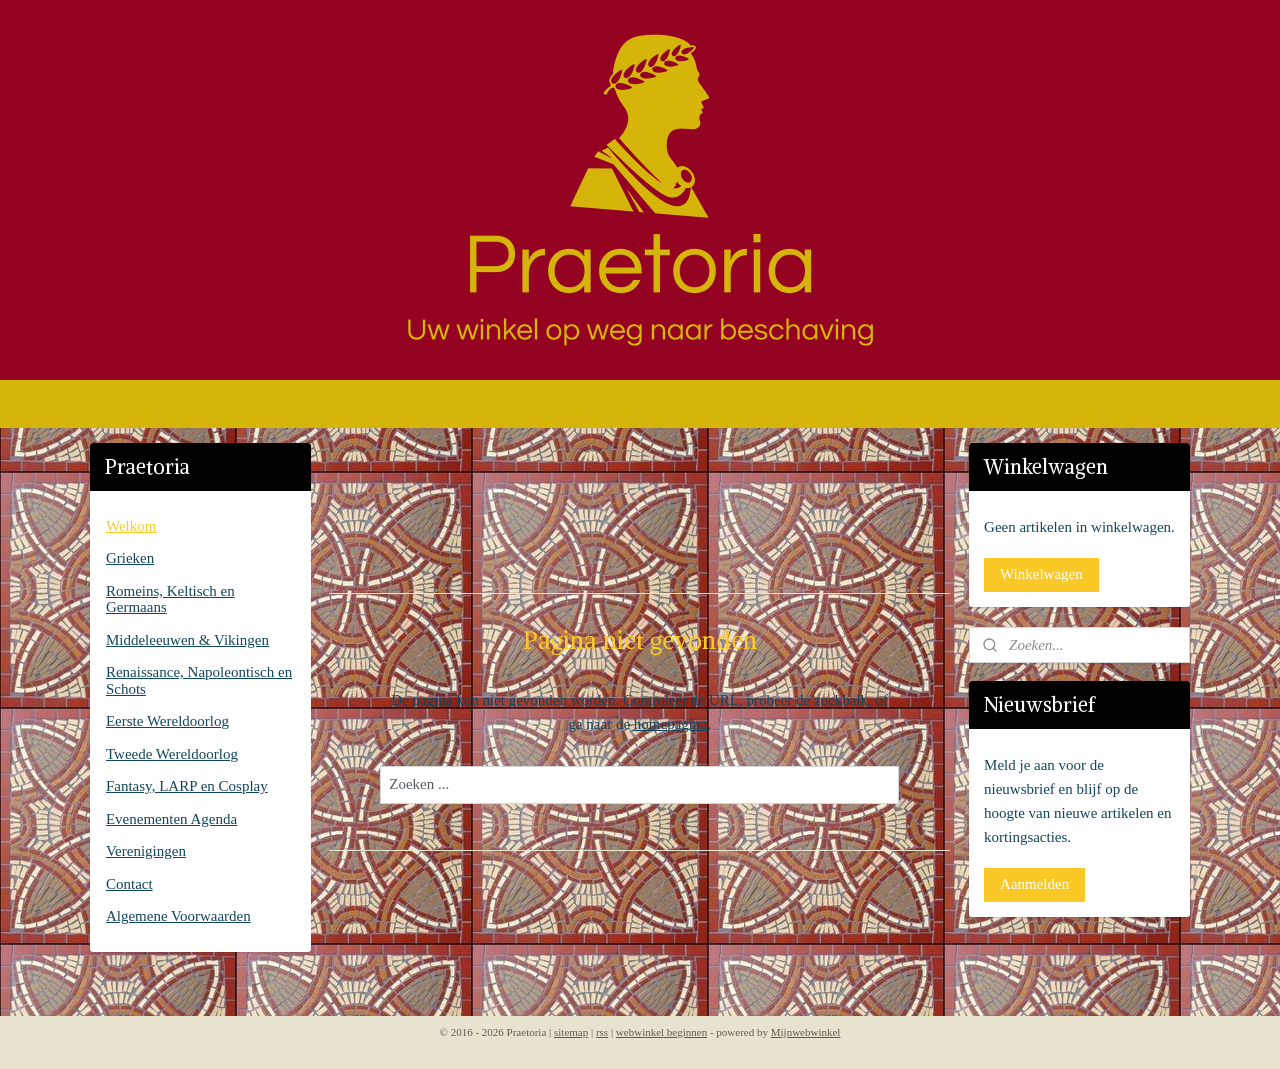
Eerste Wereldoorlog (167, 721)
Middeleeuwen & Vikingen (187, 640)
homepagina (670, 724)
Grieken (130, 558)
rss (602, 1032)
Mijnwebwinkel (806, 1032)
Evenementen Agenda (171, 819)
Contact (129, 884)
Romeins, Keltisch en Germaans (170, 599)
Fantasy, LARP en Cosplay (187, 786)
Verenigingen (146, 851)
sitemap (571, 1032)
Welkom (131, 526)
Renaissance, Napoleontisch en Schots (199, 680)
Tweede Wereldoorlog (172, 754)
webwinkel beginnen (661, 1032)
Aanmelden (1034, 884)
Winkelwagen (1041, 574)
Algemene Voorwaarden (178, 916)
